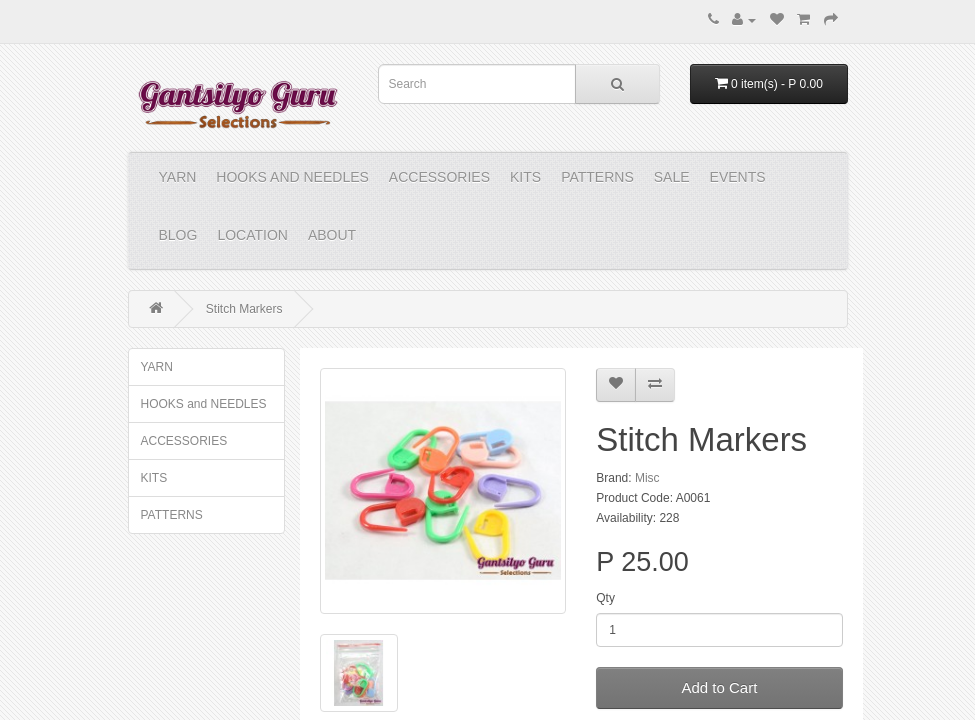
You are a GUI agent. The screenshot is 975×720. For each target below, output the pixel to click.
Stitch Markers (244, 309)
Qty (605, 598)
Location (252, 235)
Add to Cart (719, 687)
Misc (647, 478)
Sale (672, 177)
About (332, 235)
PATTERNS (597, 177)
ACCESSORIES (439, 177)
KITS (525, 177)
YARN (178, 177)
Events (738, 177)
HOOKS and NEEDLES (292, 177)
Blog (178, 235)
